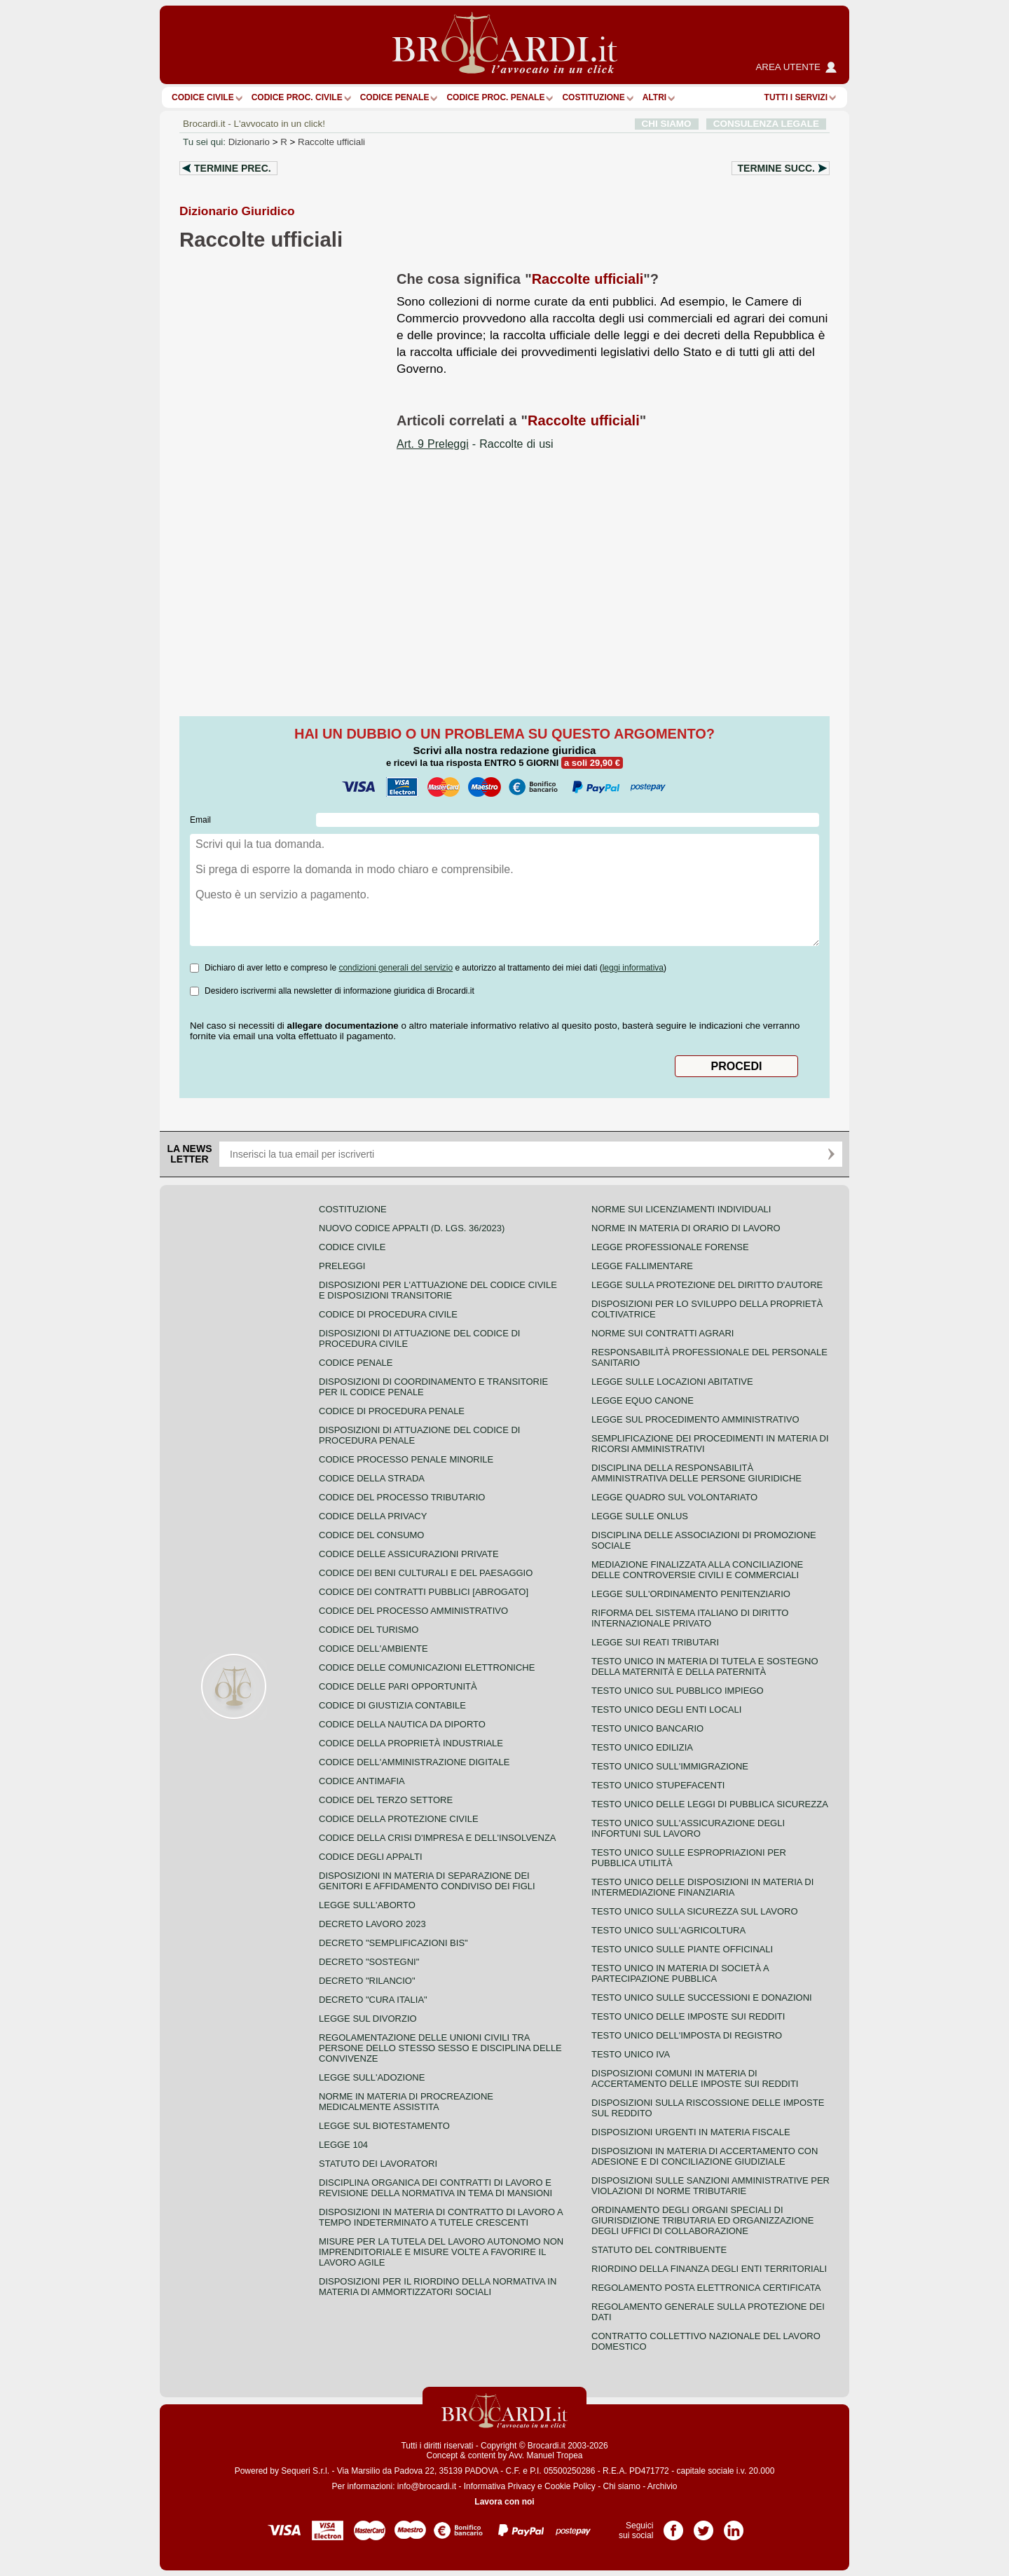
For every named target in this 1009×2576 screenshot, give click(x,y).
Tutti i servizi (796, 97)
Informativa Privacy (499, 2486)
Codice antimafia (362, 1781)
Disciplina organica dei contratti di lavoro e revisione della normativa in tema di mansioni (435, 2187)
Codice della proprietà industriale (411, 1743)
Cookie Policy (570, 2486)
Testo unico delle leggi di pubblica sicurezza (709, 1804)
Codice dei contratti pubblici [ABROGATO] (423, 1592)
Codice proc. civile (297, 97)
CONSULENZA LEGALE (766, 123)
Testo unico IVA (630, 2054)
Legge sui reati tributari (655, 1642)
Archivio (662, 2486)
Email (200, 820)
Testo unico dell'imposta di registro (686, 2035)
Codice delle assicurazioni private (409, 1554)
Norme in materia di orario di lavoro (686, 1228)
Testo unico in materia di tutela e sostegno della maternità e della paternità (704, 1666)
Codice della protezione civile (399, 1819)
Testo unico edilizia (642, 1747)
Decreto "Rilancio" (367, 1980)
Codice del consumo (371, 1535)
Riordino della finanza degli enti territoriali (709, 2268)
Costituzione (593, 97)
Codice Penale (395, 97)
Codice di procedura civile (388, 1314)
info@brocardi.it (426, 2486)
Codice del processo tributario (402, 1497)
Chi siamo (621, 2486)
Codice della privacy (373, 1516)
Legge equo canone (642, 1400)
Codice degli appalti (371, 1856)
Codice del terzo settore (386, 1800)
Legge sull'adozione (372, 2077)
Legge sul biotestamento (384, 2126)
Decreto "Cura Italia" (373, 1999)
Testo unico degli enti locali (666, 1709)
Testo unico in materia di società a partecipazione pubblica (680, 1973)
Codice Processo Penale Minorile (406, 1459)
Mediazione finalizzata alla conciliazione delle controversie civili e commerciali (697, 1569)
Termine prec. (232, 168)
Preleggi (342, 1266)
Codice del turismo (368, 1629)
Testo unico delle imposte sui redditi (688, 2016)
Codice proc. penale (495, 97)
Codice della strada (372, 1478)
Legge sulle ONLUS (639, 1516)
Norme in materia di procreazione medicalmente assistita (406, 2101)
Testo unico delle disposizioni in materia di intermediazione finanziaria (702, 1887)
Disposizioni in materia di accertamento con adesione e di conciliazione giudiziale (704, 2156)
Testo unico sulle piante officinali (682, 1949)
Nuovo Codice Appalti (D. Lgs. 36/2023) (411, 1228)
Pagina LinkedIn (733, 2525)
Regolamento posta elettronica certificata (706, 2287)
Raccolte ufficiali (331, 142)
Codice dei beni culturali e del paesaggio (426, 1573)
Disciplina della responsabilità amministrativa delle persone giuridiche (696, 1473)
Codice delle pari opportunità (398, 1686)
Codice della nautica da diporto (402, 1724)
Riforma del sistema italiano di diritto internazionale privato (689, 1618)
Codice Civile (203, 97)
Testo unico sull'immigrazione (669, 1766)
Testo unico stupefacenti (658, 1785)
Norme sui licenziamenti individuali (681, 1209)
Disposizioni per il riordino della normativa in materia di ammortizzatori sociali (437, 2286)
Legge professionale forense (670, 1247)
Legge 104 (343, 2144)
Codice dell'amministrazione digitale (414, 1762)
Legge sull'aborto (367, 1905)
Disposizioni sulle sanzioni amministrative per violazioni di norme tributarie (710, 2185)
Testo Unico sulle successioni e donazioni (701, 1997)
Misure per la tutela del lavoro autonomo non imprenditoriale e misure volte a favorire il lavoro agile (441, 2252)
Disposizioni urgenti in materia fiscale (690, 2132)
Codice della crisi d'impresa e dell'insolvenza (437, 1837)
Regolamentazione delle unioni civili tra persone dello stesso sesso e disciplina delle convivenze (440, 2048)
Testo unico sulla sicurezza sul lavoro (694, 1911)
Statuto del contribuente (659, 2250)
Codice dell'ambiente (373, 1648)
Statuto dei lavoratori (378, 2163)
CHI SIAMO (667, 123)
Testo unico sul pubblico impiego (677, 1690)
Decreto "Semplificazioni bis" (393, 1943)
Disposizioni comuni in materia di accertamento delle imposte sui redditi (694, 2078)
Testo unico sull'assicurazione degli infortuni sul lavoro (688, 1828)
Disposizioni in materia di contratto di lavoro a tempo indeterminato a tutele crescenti (441, 2217)
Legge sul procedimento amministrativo (695, 1419)
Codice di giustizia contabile (392, 1705)
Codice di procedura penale (392, 1411)
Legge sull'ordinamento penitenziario (690, 1594)
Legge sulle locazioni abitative (672, 1381)
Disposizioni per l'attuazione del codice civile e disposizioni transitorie (438, 1290)
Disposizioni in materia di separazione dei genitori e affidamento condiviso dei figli (427, 1880)
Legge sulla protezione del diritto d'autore (707, 1285)
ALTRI (654, 97)
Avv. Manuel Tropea (546, 2455)
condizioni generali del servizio (395, 968)
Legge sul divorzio (368, 2018)
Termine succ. (776, 168)
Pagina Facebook (673, 2525)
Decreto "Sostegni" (369, 1962)
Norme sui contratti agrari (662, 1333)
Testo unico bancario (647, 1728)
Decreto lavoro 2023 (372, 1924)
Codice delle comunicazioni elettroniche (427, 1667)
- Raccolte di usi (475, 444)
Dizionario (249, 142)
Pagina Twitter (703, 2525)
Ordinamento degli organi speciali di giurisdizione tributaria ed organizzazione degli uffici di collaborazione (702, 2220)
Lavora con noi (504, 2502)
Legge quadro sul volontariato (674, 1497)
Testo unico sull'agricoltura (668, 1930)
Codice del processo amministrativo (413, 1610)
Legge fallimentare (642, 1266)
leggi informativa (633, 968)
